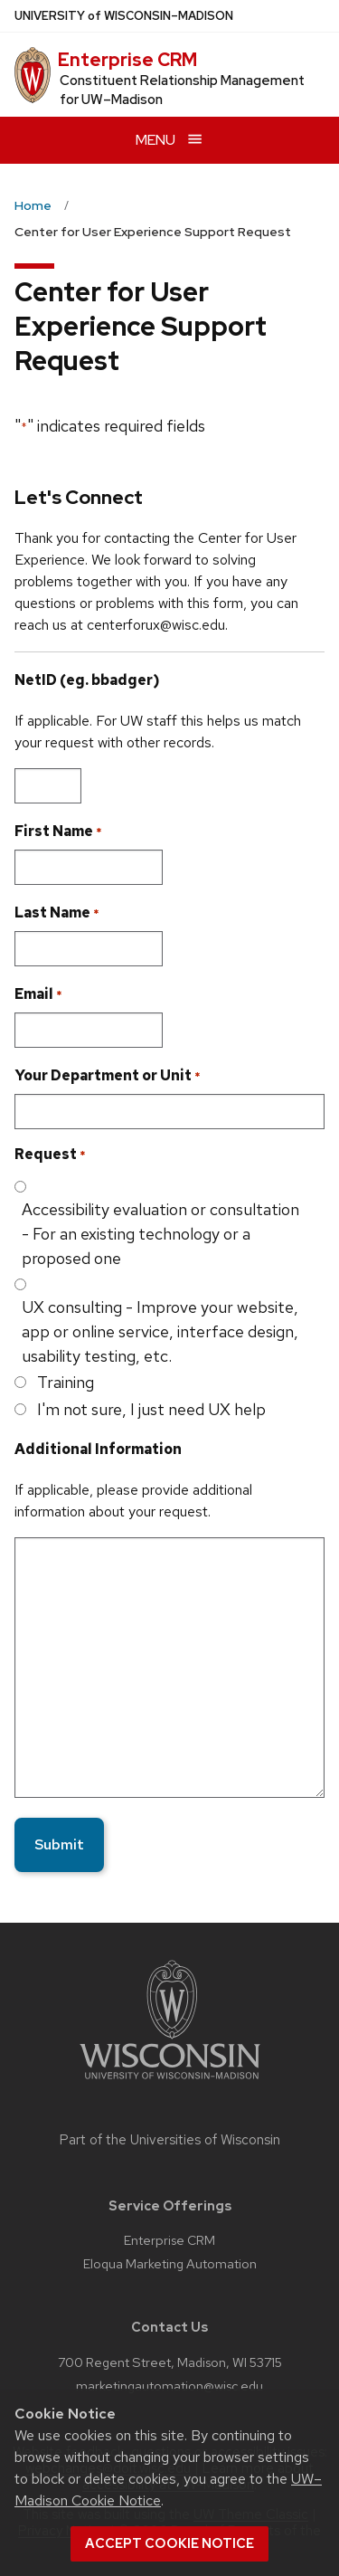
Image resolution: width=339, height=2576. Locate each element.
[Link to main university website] (170, 2082)
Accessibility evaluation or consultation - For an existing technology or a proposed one (160, 1234)
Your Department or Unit (107, 1076)
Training (65, 1382)
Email (38, 994)
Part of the (170, 2140)
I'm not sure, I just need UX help (151, 1409)
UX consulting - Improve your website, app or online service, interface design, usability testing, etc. (160, 1331)
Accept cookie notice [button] (169, 2543)
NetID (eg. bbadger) (87, 679)
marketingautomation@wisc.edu (169, 2385)
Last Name (56, 913)
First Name (58, 831)
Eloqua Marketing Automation (170, 2263)
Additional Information (98, 1449)
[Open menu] (169, 140)
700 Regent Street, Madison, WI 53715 (170, 2362)
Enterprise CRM (127, 59)
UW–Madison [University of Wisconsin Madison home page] (123, 16)
